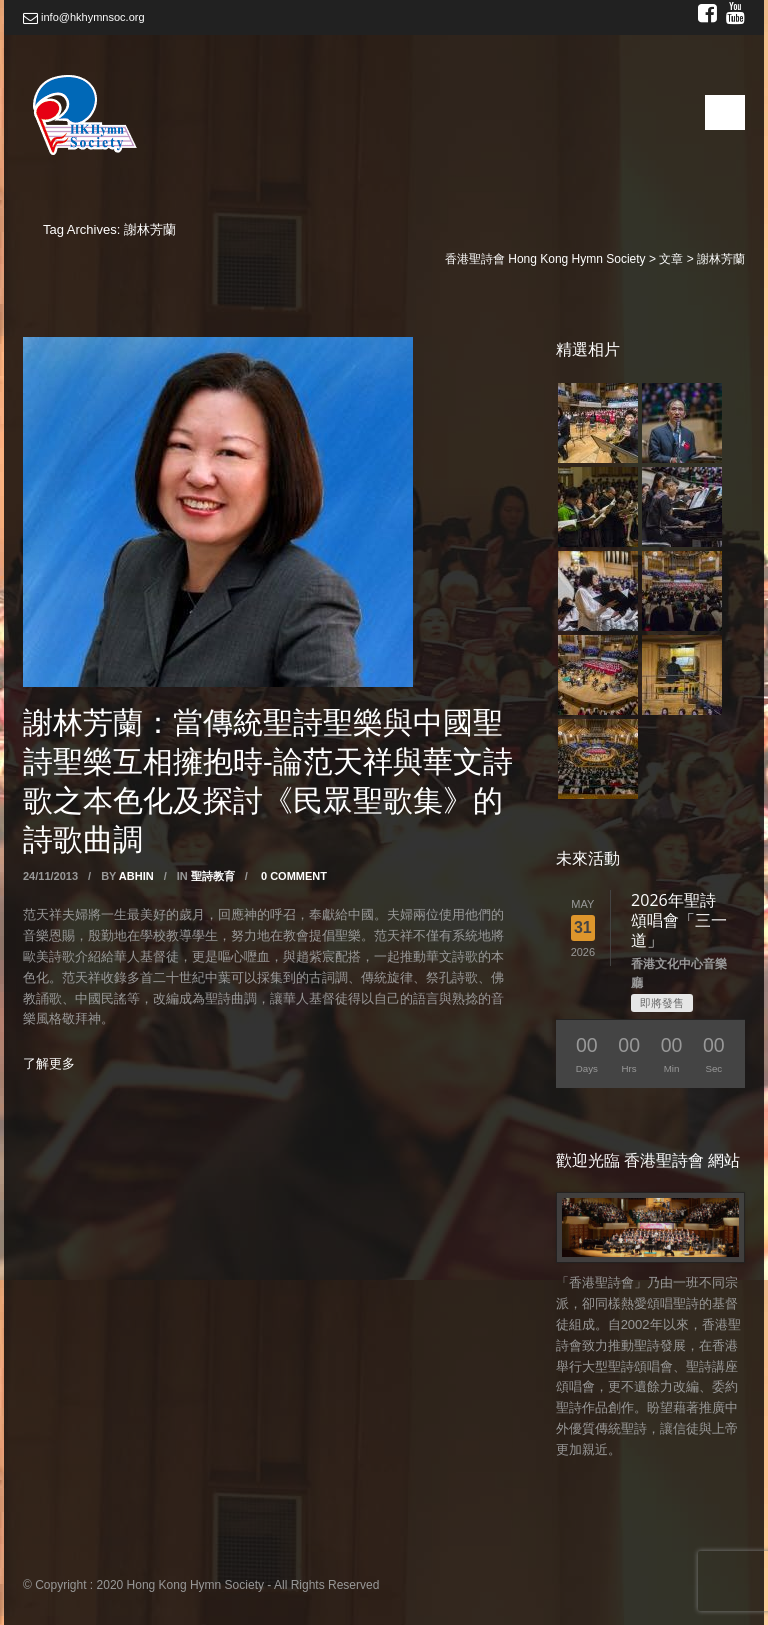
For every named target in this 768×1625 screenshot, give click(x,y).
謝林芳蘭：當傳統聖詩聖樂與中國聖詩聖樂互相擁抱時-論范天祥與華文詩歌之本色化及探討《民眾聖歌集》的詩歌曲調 (268, 780)
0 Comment (294, 876)
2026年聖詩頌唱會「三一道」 (679, 920)
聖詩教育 (213, 876)
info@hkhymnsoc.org (84, 17)
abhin (136, 876)
